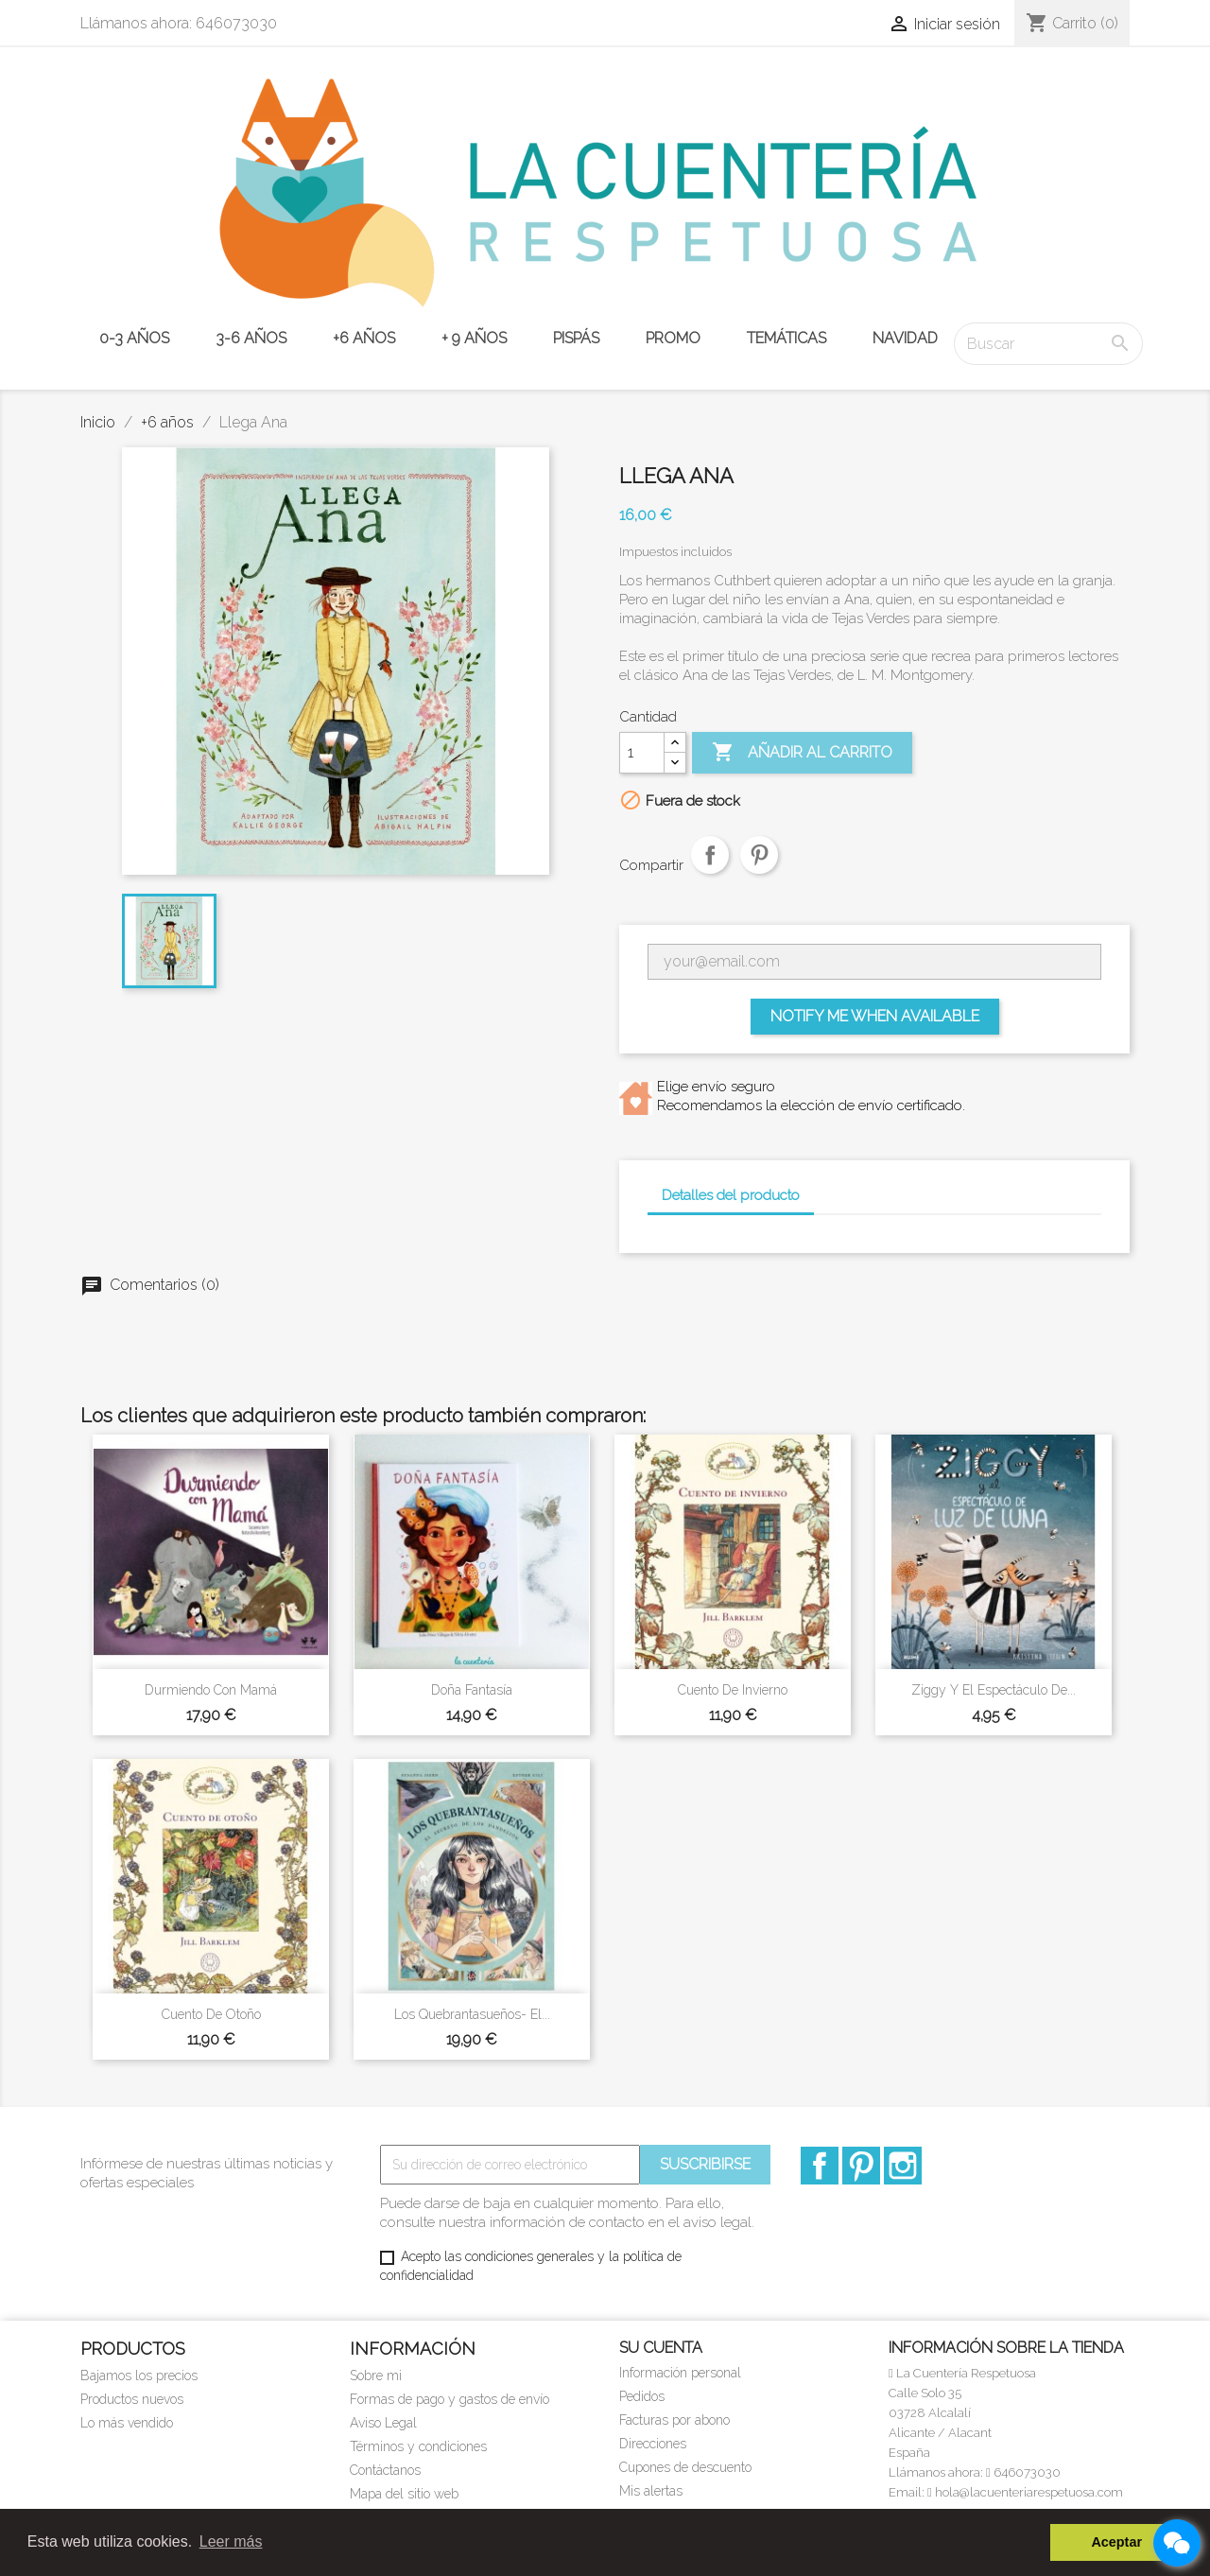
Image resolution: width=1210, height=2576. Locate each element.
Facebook (819, 2165)
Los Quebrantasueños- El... (472, 2014)
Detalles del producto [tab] (731, 1195)
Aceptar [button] (1116, 2542)
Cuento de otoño (211, 2014)
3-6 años (251, 338)
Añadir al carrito (802, 752)
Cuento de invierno (732, 1689)
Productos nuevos (131, 2399)
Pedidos (642, 2396)
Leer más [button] (231, 2541)
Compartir (710, 871)
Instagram (903, 2165)
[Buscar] (1048, 343)
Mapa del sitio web (404, 2493)
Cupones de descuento (685, 2467)
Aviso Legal (383, 2422)
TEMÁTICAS (786, 338)
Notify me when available (874, 1016)
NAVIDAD (905, 338)
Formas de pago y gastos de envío (449, 2399)
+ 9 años (474, 338)
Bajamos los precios (139, 2375)
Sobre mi (376, 2375)
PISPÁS (576, 338)
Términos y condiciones (418, 2446)
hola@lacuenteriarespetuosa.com (1025, 2492)
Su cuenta (660, 2348)
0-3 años (134, 338)
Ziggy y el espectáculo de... (993, 1689)
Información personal (680, 2372)
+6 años (364, 338)
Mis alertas (651, 2490)
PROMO (673, 338)
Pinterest (759, 871)
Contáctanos (385, 2470)
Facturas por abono (674, 2420)
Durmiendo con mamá (211, 1689)
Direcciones (652, 2443)
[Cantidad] (642, 753)
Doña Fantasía (471, 1689)
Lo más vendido (126, 2422)
